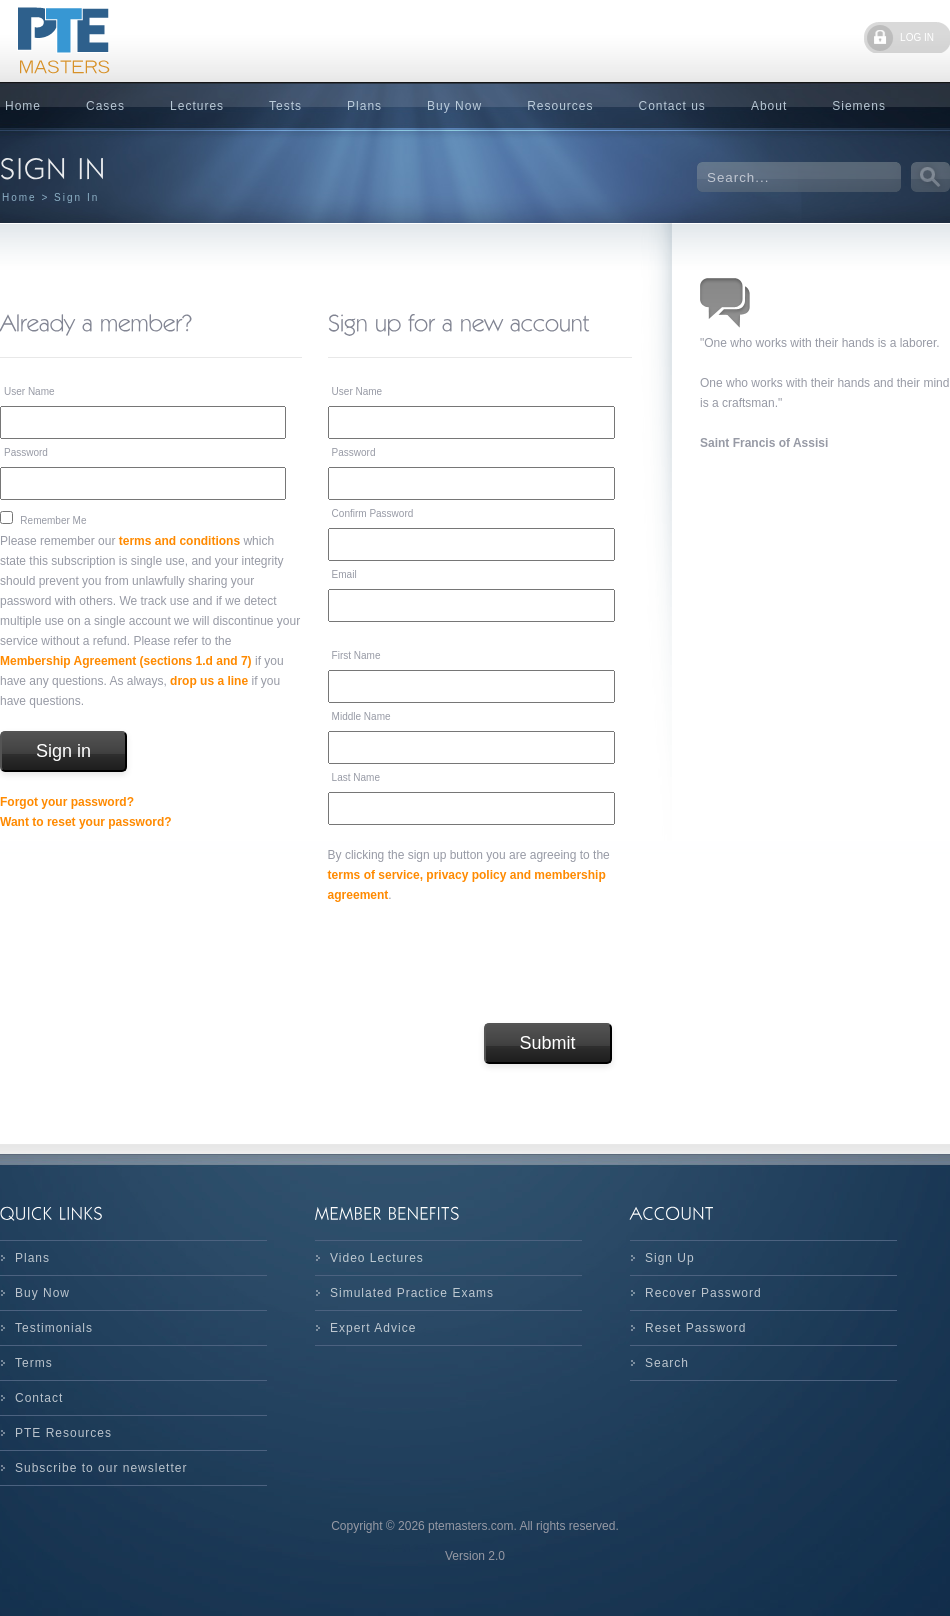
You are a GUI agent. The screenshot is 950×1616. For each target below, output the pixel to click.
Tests (285, 106)
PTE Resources (63, 1433)
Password (26, 452)
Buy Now (454, 106)
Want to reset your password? (86, 822)
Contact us (672, 106)
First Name (356, 655)
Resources (560, 106)
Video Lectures (377, 1258)
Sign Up (670, 1258)
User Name (29, 391)
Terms (34, 1363)
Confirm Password (373, 513)
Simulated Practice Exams (412, 1293)
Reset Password (695, 1328)
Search (667, 1363)
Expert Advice (373, 1328)
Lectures (197, 106)
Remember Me (53, 520)
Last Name (356, 777)
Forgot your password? (67, 802)
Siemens (859, 106)
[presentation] (480, 964)
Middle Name (361, 716)
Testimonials (54, 1328)
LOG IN (917, 37)
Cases (105, 106)
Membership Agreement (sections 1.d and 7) (126, 661)
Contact (39, 1398)
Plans (364, 106)
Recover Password (703, 1293)
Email (344, 574)
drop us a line (209, 681)
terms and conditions (179, 541)
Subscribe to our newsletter (101, 1468)
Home (19, 197)
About (769, 106)
